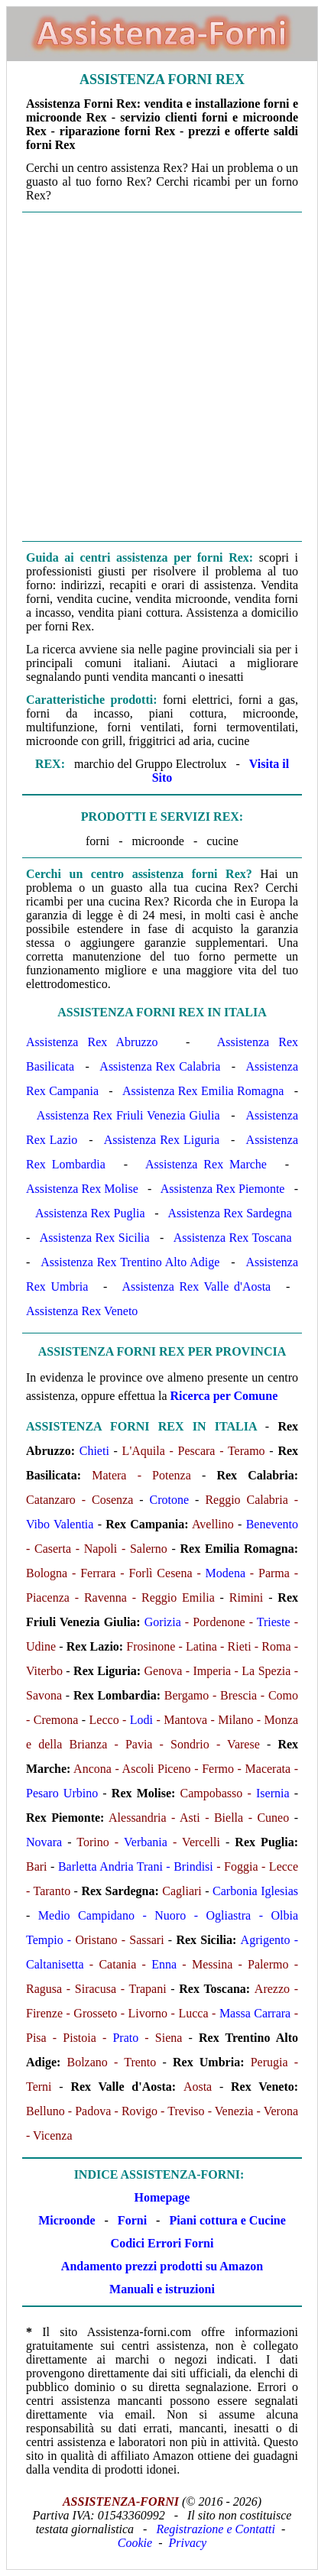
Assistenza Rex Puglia (90, 1213)
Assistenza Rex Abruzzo (92, 1041)
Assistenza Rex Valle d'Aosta (196, 1286)
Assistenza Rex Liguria (161, 1139)
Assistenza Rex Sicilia (95, 1237)
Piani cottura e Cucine (227, 2220)
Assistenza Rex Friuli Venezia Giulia (128, 1115)
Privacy (187, 2542)
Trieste (273, 1621)
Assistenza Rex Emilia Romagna (203, 1090)
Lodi (141, 1719)
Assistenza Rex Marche (206, 1164)
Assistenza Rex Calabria (159, 1066)
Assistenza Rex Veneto (82, 1310)
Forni (132, 2220)
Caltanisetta (55, 1964)
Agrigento (265, 1939)
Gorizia (162, 1621)
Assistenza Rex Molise (82, 1188)
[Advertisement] (158, 377)
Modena (225, 1573)
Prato (125, 2037)
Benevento (272, 1524)
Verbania (145, 1842)
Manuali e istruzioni (162, 2289)
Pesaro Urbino (62, 1793)
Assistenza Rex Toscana (233, 1237)
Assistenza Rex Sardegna (230, 1213)
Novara (44, 1842)
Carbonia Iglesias (255, 1890)
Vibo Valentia (59, 1524)
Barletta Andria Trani (110, 1866)
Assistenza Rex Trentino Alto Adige (130, 1262)
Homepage (162, 2197)
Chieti (94, 1450)
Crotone (170, 1499)
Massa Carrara (254, 2013)
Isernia (273, 1793)
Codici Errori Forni (162, 2243)
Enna (164, 1964)
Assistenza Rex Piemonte (223, 1188)
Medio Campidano (86, 1915)
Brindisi (193, 1866)
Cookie (135, 2542)
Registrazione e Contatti (215, 2529)
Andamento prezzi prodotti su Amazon (162, 2266)
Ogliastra (228, 1915)
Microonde (66, 2220)
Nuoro (170, 1915)
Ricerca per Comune (224, 1395)
